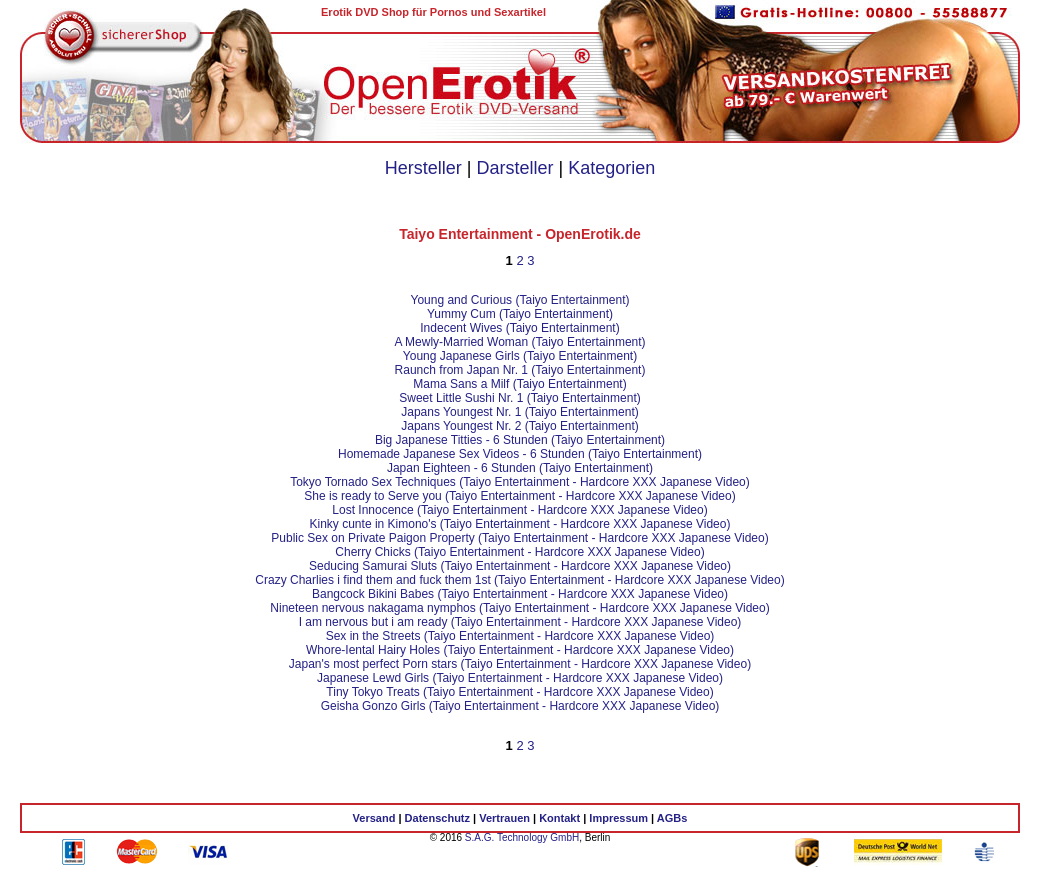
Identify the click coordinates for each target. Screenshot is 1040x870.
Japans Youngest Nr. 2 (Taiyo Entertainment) (519, 426)
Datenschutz (437, 818)
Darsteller (514, 168)
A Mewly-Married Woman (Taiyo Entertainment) (519, 342)
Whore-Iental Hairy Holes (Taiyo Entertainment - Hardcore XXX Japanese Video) (520, 650)
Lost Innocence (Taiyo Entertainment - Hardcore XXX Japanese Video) (519, 510)
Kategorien (611, 168)
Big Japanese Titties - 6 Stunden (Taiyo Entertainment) (520, 440)
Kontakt (559, 818)
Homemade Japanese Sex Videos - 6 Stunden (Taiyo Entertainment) (520, 454)
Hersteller (423, 168)
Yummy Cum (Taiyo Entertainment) (520, 314)
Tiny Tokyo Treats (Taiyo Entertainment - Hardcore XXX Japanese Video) (519, 692)
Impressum (618, 818)
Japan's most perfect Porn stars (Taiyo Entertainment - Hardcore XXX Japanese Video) (520, 664)
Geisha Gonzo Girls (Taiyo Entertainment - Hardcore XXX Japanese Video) (520, 706)
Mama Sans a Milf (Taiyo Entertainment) (519, 384)
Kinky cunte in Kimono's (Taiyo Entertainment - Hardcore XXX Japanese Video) (520, 524)
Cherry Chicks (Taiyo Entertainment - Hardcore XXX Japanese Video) (519, 552)
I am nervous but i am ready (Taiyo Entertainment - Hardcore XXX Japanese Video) (520, 622)
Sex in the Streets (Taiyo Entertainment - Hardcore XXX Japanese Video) (520, 636)
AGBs (672, 818)
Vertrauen (504, 818)
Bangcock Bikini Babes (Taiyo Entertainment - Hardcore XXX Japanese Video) (520, 594)
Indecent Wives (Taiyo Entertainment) (519, 328)
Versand (374, 818)
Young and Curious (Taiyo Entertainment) (519, 300)
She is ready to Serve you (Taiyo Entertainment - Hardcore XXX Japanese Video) (519, 496)
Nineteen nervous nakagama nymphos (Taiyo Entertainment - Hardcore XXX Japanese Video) (519, 608)
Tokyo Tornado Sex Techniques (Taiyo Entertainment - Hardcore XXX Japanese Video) (520, 482)
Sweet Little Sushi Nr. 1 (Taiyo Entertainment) (519, 398)
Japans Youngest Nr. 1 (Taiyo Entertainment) (519, 412)
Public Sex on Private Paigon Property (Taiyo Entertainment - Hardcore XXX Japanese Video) (519, 538)
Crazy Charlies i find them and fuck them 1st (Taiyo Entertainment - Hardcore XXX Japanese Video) (519, 580)
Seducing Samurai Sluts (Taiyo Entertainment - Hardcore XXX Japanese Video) (520, 566)
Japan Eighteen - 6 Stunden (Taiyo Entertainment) (520, 468)
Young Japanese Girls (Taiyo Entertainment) (520, 356)
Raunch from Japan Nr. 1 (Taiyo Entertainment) (520, 370)
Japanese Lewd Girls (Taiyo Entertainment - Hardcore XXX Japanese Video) (520, 678)
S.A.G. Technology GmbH (522, 837)
